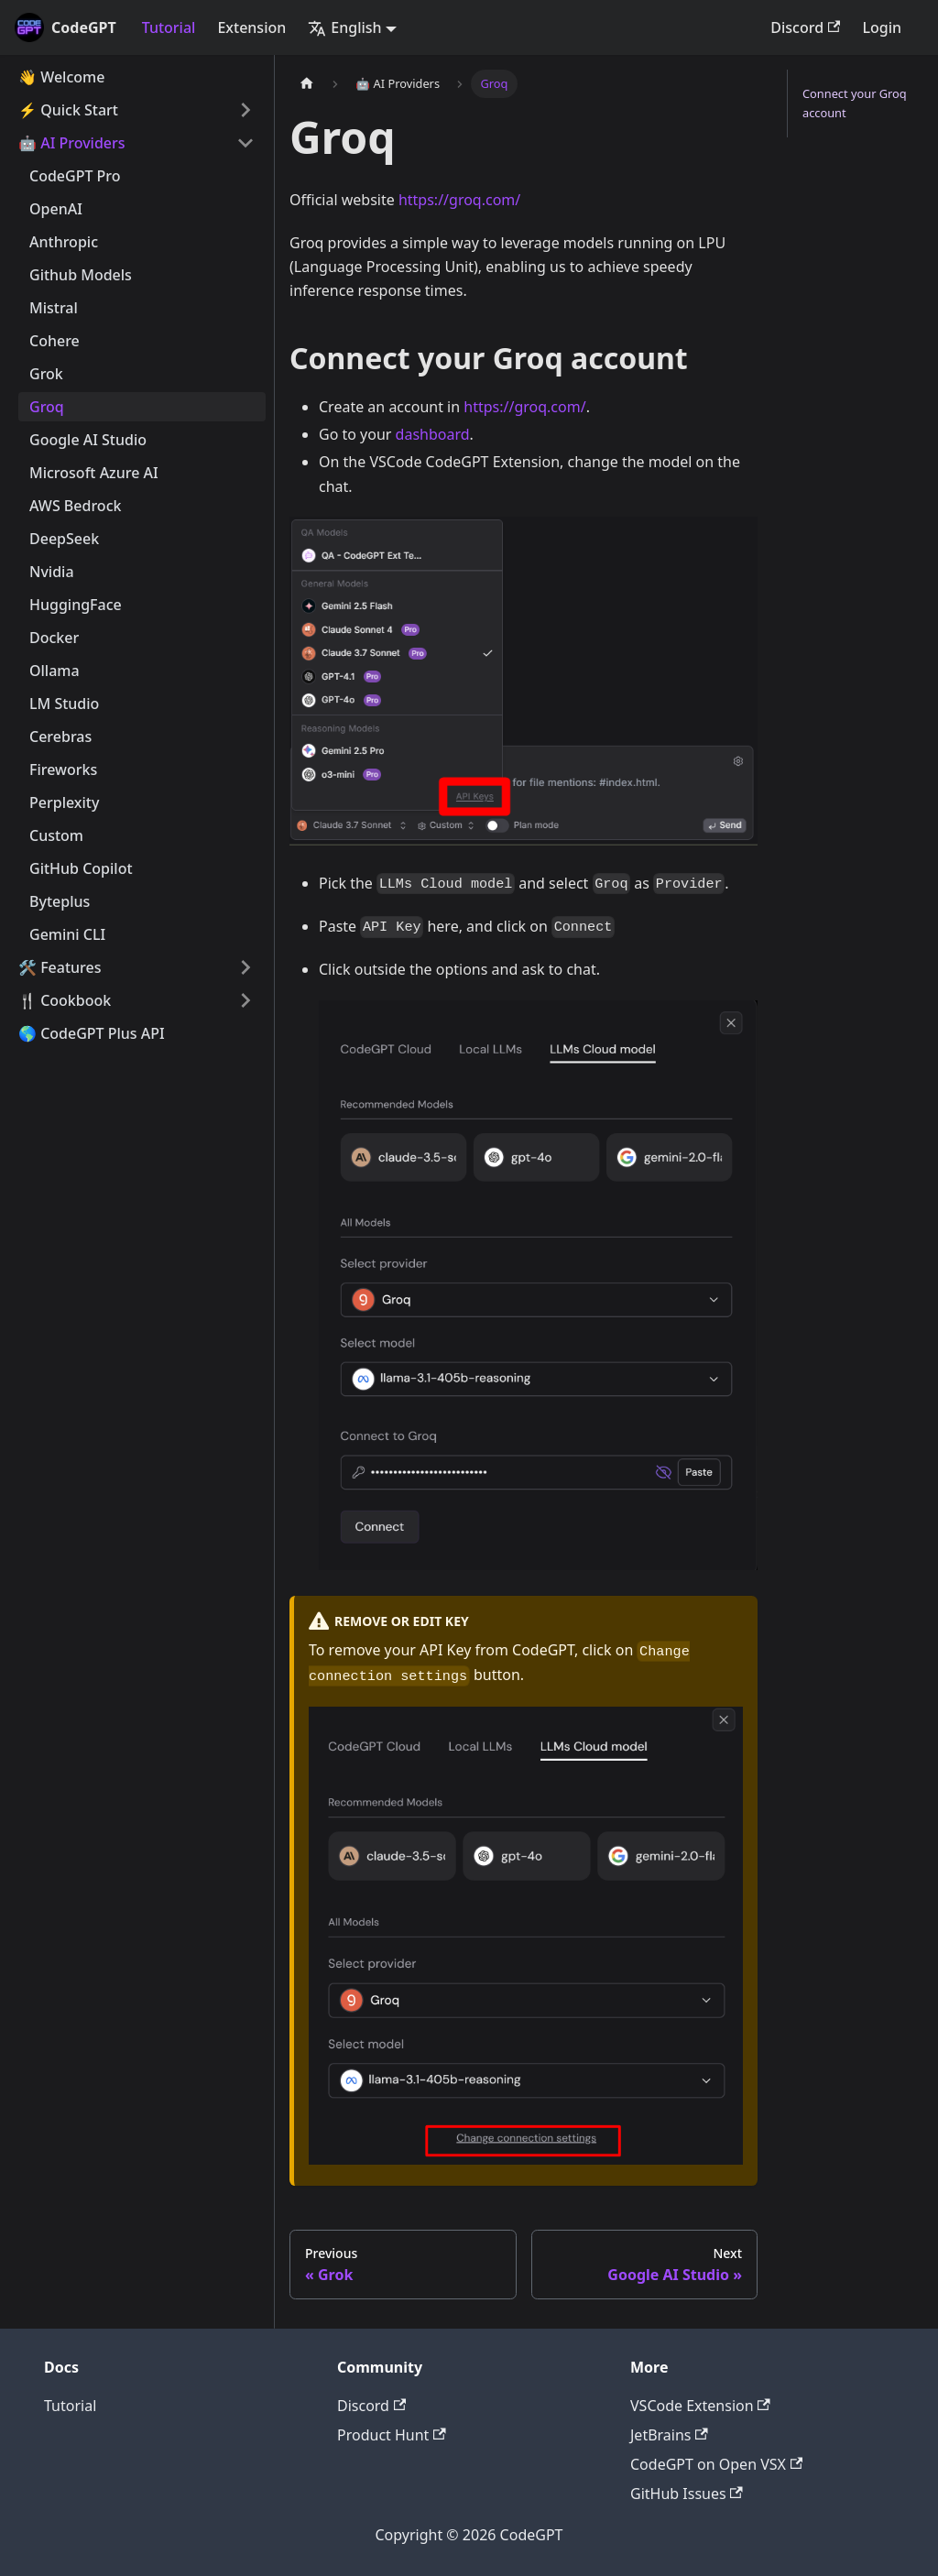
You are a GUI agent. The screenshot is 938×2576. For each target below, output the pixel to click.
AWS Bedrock (75, 506)
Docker (54, 638)
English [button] (344, 27)
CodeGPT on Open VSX (716, 2464)
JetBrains (669, 2435)
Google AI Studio (88, 440)
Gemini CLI (67, 934)
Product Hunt (391, 2435)
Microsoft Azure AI (93, 473)
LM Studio (64, 703)
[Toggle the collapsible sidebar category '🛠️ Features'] (245, 967)
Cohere (54, 341)
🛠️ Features (60, 967)
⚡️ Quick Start (68, 110)
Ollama (54, 670)
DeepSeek (64, 539)
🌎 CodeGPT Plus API (91, 1033)
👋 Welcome (61, 77)
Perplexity (64, 802)
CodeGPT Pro (75, 176)
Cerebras (60, 736)
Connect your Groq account (854, 103)
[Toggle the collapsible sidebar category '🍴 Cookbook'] (245, 1000)
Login (881, 27)
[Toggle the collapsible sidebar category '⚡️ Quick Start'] (245, 110)
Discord (805, 27)
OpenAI (55, 209)
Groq (46, 407)
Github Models (80, 275)
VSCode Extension (700, 2406)
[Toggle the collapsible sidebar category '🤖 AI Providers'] (245, 143)
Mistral (53, 308)
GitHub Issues (686, 2493)
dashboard (433, 434)
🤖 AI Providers (71, 143)
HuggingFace (75, 605)
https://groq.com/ (459, 200)
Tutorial (169, 27)
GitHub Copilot (81, 868)
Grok (46, 374)
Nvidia (51, 572)
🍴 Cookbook (64, 1000)
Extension (251, 27)
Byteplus (59, 901)
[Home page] (306, 84)
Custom (56, 835)
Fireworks (63, 769)
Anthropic (63, 242)
